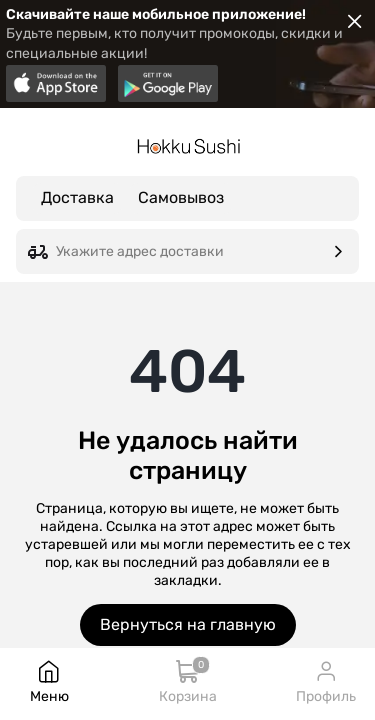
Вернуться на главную (188, 624)
